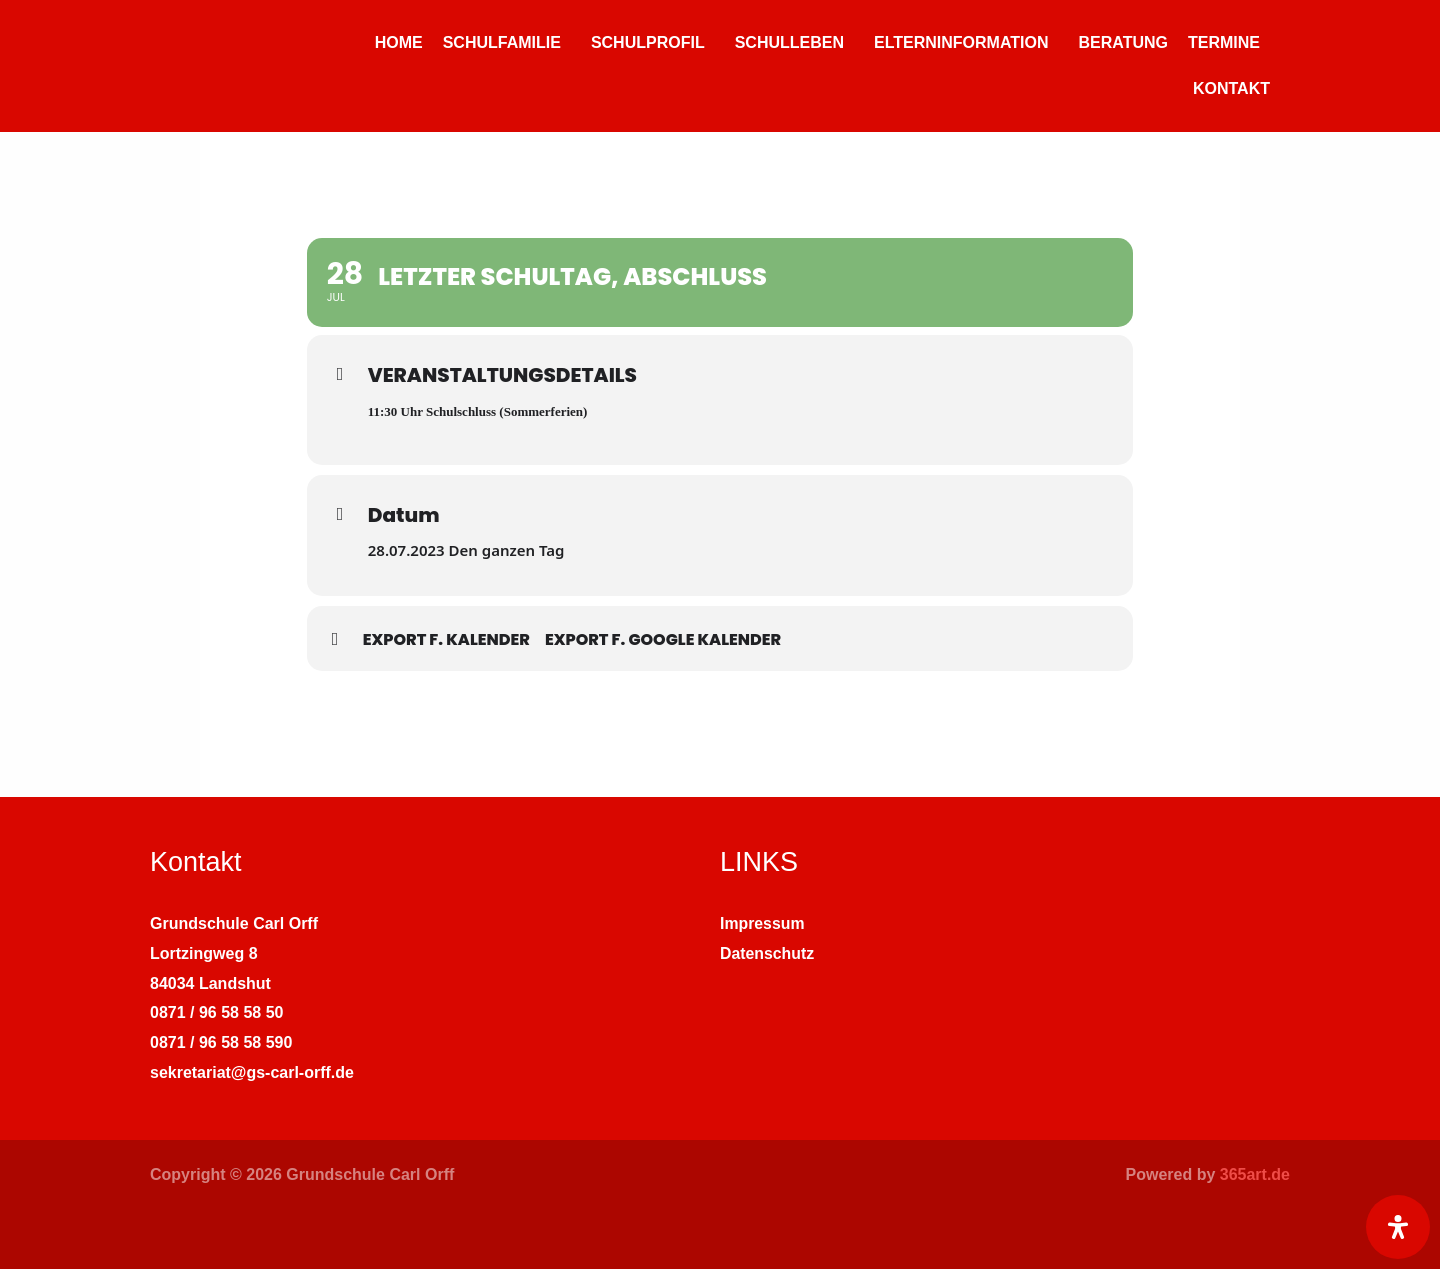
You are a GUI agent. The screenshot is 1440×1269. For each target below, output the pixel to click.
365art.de (1255, 1174)
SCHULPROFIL (648, 42)
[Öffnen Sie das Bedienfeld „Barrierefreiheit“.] (1398, 1227)
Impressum (762, 923)
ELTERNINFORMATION (961, 42)
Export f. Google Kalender (663, 639)
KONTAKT (1231, 88)
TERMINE (1224, 42)
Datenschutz (767, 953)
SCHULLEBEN (789, 42)
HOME (399, 42)
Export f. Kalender (446, 639)
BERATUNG (1123, 42)
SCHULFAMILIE (502, 42)
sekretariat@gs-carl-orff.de (252, 1072)
